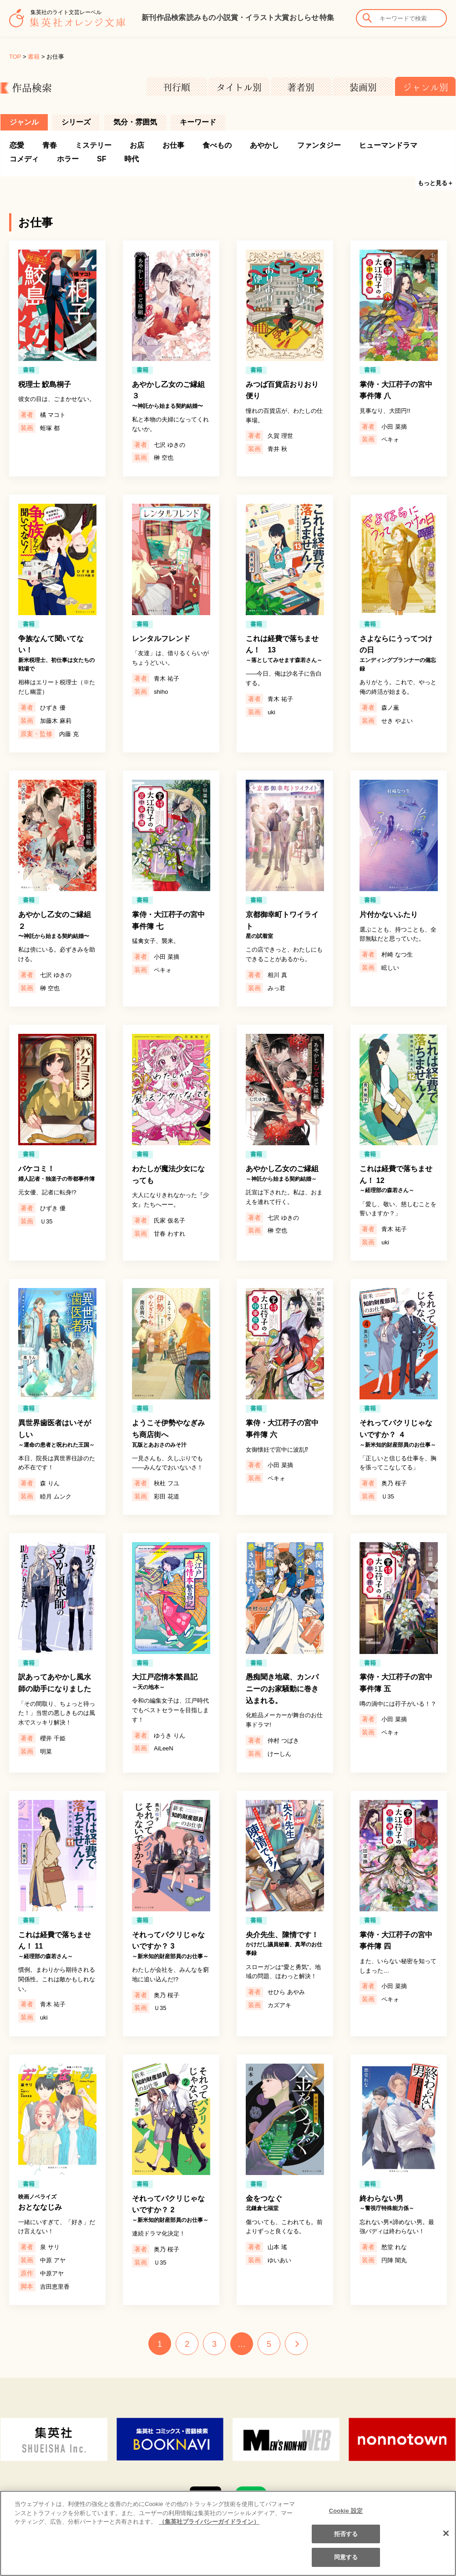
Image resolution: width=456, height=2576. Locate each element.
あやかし (264, 145)
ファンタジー (319, 145)
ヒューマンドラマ (388, 145)
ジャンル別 (425, 87)
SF (101, 159)
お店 (137, 145)
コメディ (24, 159)
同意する (346, 2562)
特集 (326, 17)
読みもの (201, 17)
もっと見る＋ (435, 183)
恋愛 (17, 145)
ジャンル (24, 122)
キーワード (198, 122)
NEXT (296, 2343)
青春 (49, 145)
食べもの (217, 145)
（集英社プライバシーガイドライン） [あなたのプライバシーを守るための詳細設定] (209, 2527)
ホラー (68, 159)
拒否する (346, 2539)
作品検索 (171, 17)
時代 (131, 159)
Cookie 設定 (346, 2516)
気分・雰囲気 (135, 122)
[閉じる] (446, 2539)
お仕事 (173, 145)
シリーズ (76, 122)
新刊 (149, 17)
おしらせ (304, 17)
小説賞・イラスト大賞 (252, 17)
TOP (15, 56)
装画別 (363, 87)
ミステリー (93, 145)
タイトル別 (239, 87)
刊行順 (176, 87)
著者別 (300, 87)
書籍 (34, 56)
